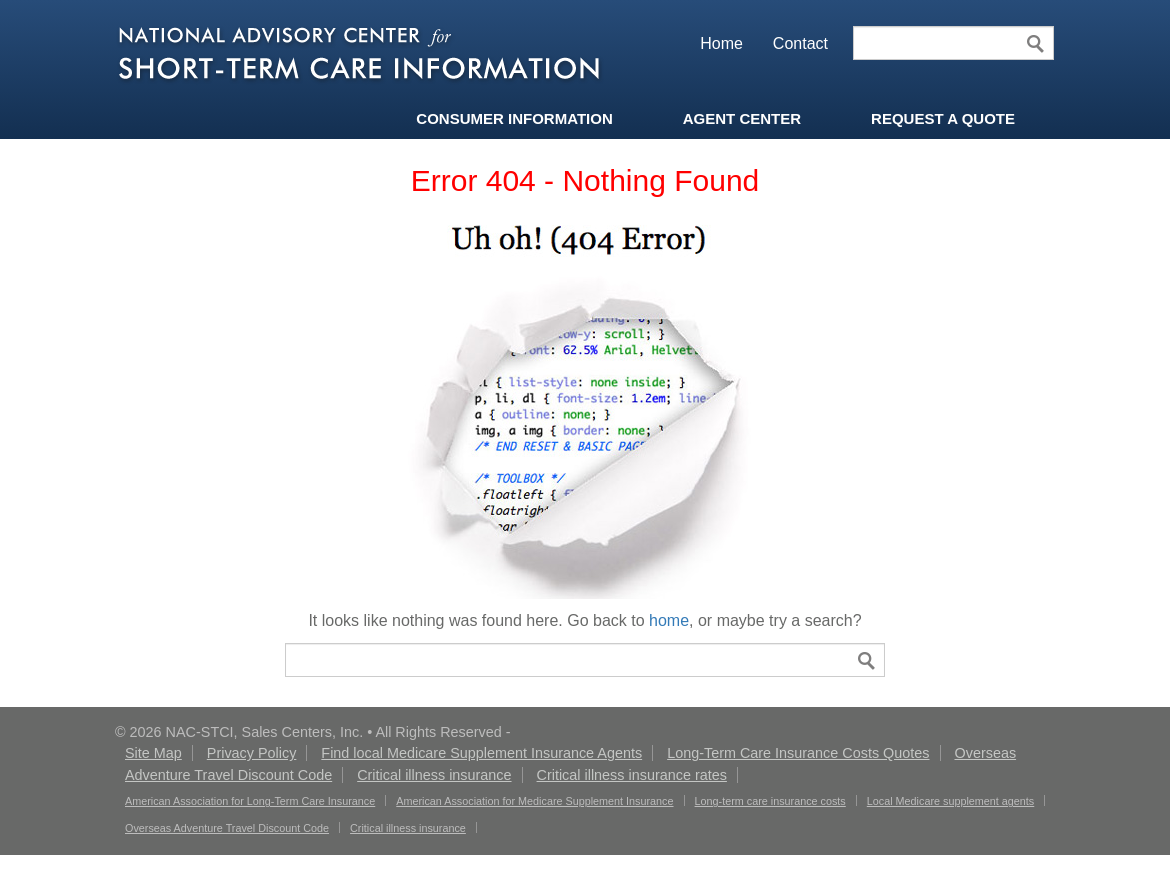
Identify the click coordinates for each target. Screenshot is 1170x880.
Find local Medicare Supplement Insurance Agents (481, 753)
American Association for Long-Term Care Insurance (250, 801)
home (669, 620)
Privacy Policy (252, 753)
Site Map (153, 753)
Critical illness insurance (434, 775)
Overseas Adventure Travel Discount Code (227, 828)
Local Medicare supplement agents (950, 801)
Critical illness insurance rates (632, 775)
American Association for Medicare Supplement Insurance (534, 801)
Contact (800, 43)
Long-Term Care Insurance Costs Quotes (798, 753)
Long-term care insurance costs (770, 801)
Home (721, 43)
